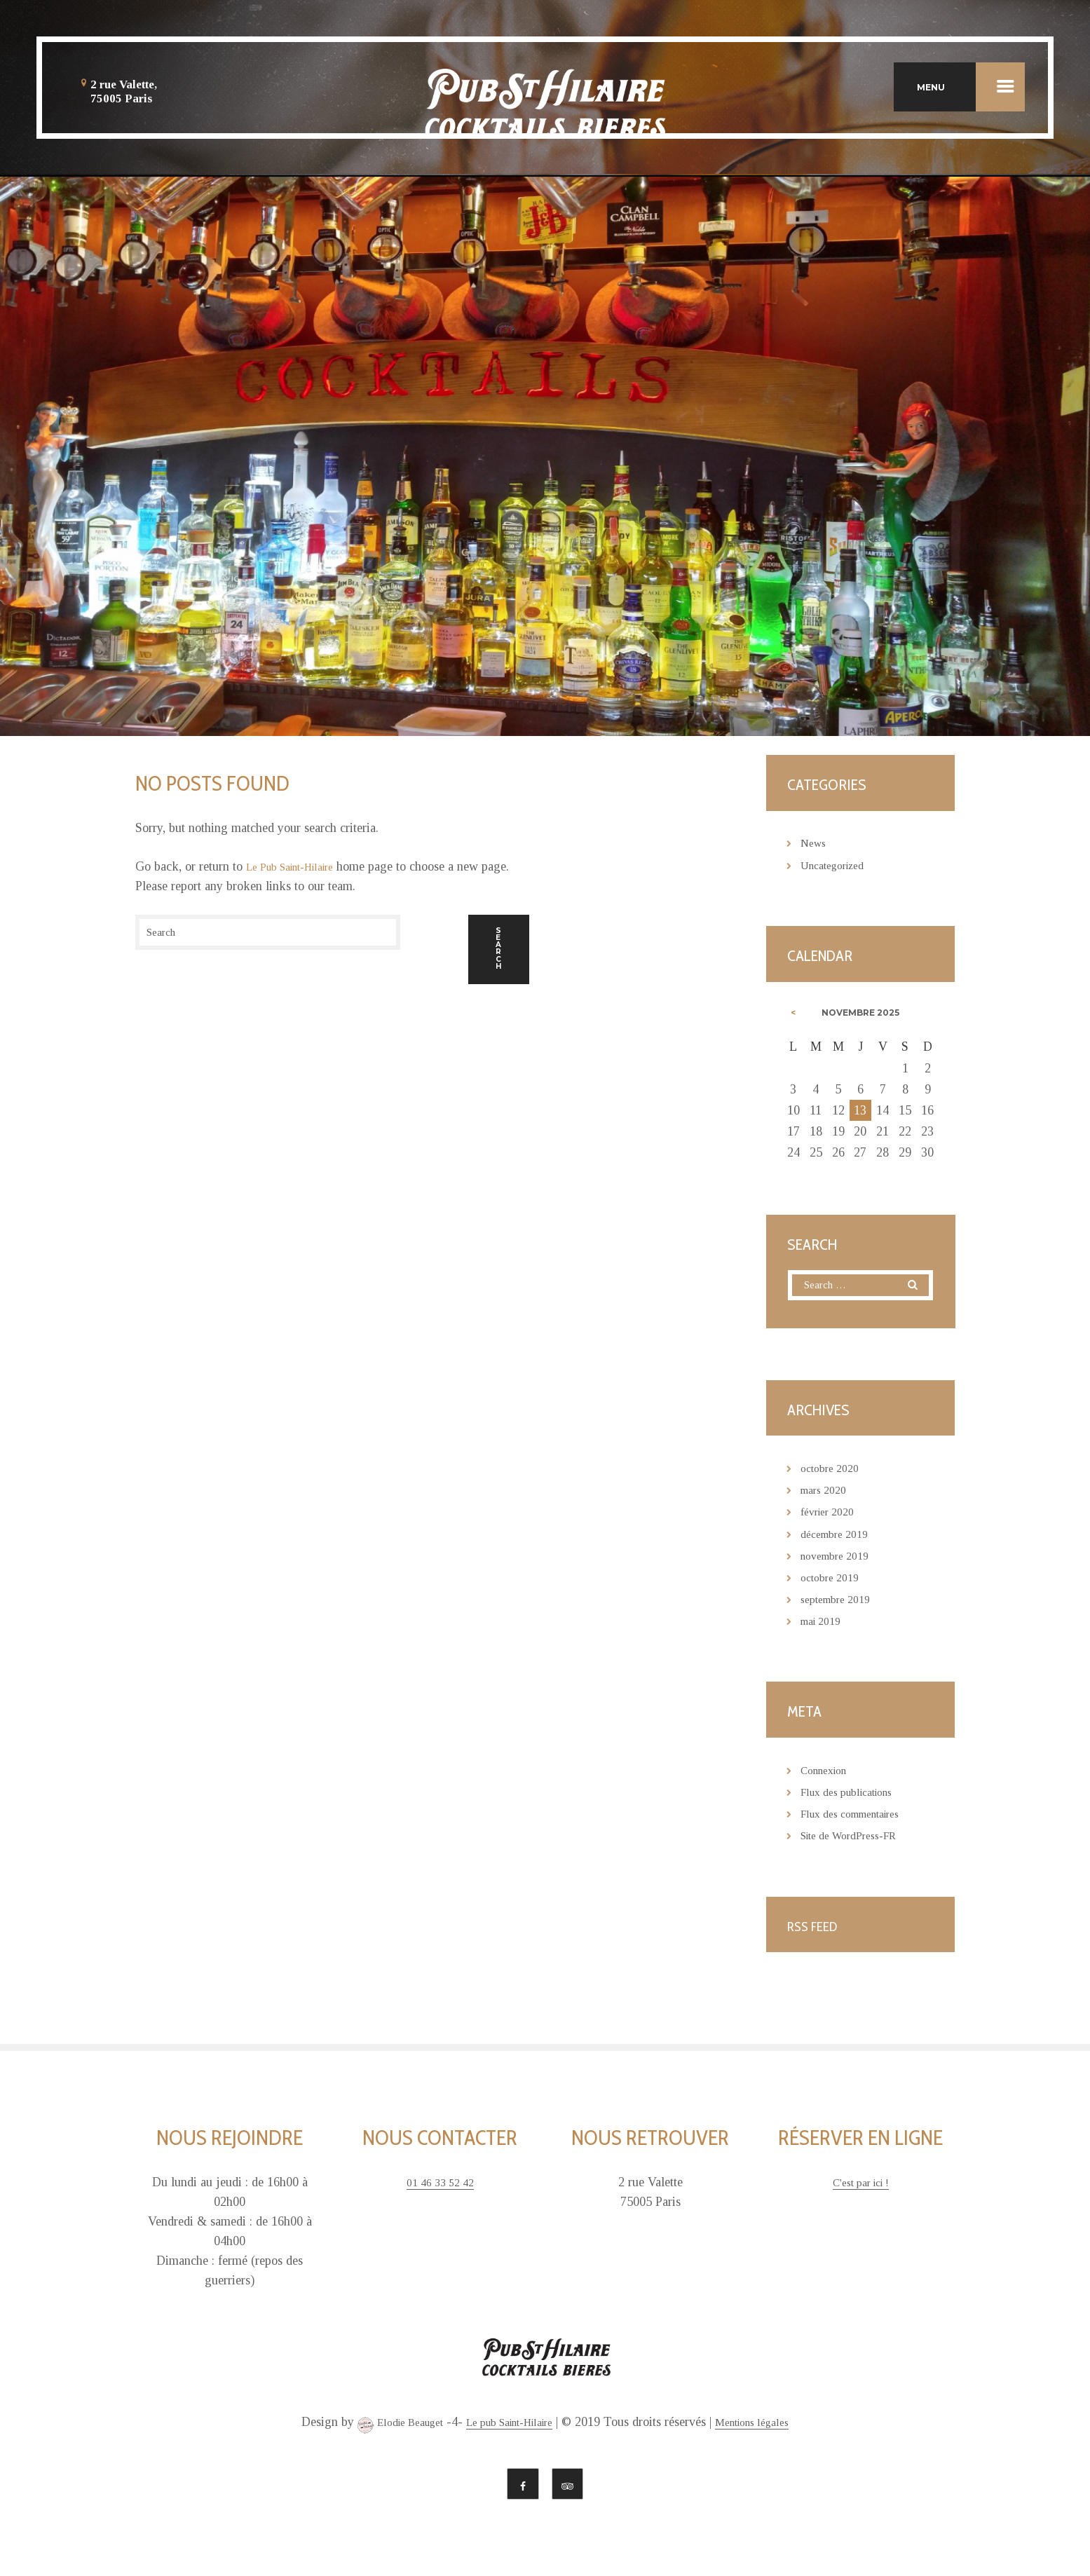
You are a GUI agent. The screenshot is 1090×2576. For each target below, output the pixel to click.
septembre (841, 1602)
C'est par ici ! (860, 2186)
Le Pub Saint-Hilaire (299, 866)
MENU (971, 86)
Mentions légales (768, 2426)
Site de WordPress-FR (857, 1839)
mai (824, 1624)
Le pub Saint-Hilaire (509, 2426)
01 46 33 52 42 (440, 2186)
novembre (840, 1559)
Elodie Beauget (384, 2428)
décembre (839, 1537)
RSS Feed (816, 1929)
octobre (834, 1472)
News (815, 843)
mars (827, 1494)
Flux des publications (855, 1795)
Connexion (828, 1773)
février (832, 1515)
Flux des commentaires (859, 1817)
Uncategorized (838, 865)
